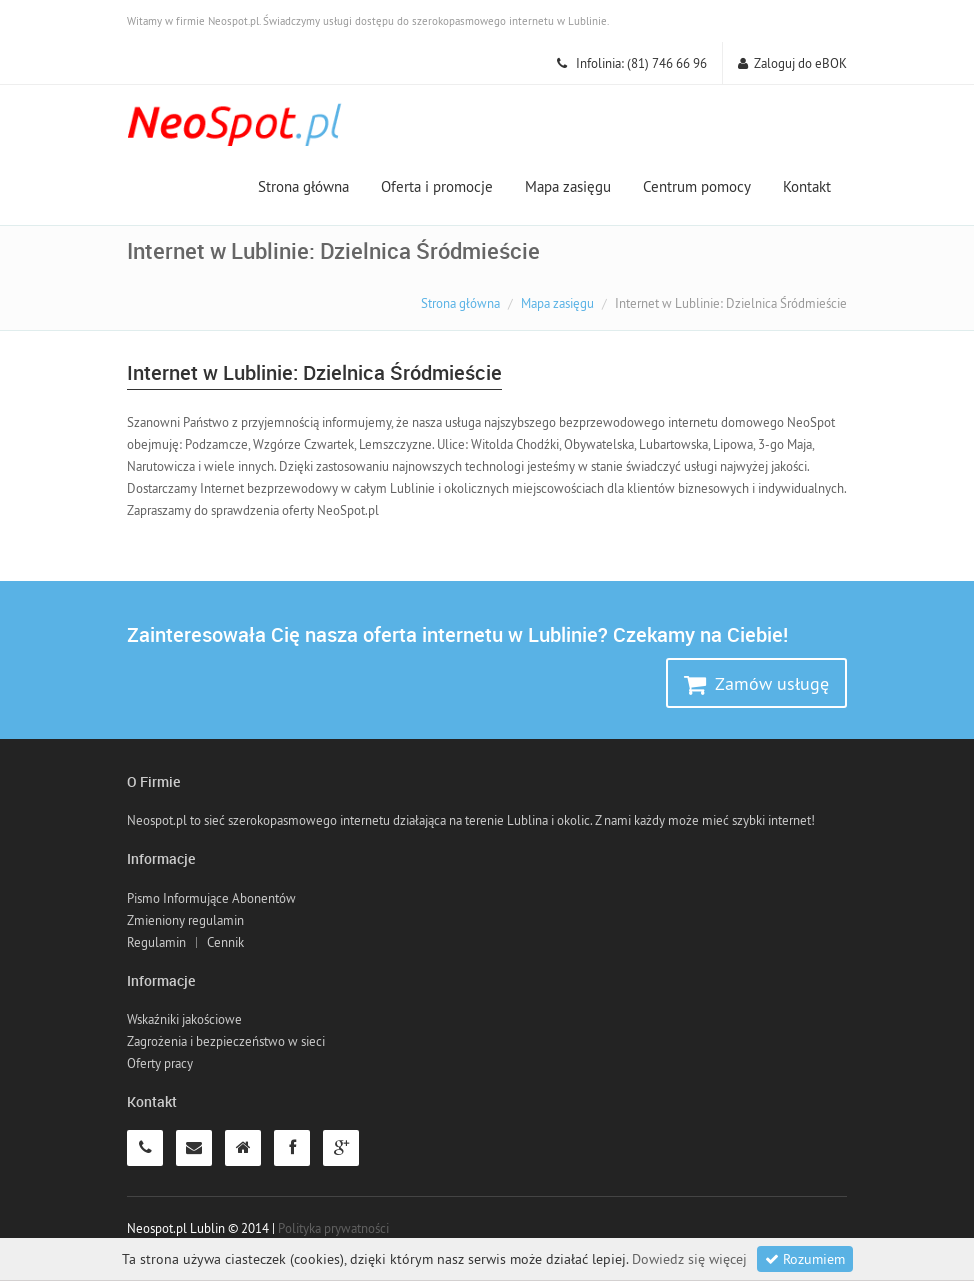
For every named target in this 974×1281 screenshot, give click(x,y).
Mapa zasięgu (568, 186)
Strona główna (303, 186)
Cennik (225, 942)
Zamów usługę (756, 684)
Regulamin (156, 942)
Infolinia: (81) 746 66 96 (632, 63)
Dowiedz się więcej (689, 1259)
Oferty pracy (160, 1063)
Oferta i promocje (437, 186)
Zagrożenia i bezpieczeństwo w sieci (226, 1041)
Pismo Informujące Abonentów (211, 898)
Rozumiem (805, 1259)
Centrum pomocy (697, 186)
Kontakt (807, 186)
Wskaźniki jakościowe (184, 1019)
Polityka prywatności (333, 1228)
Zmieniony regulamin (185, 920)
